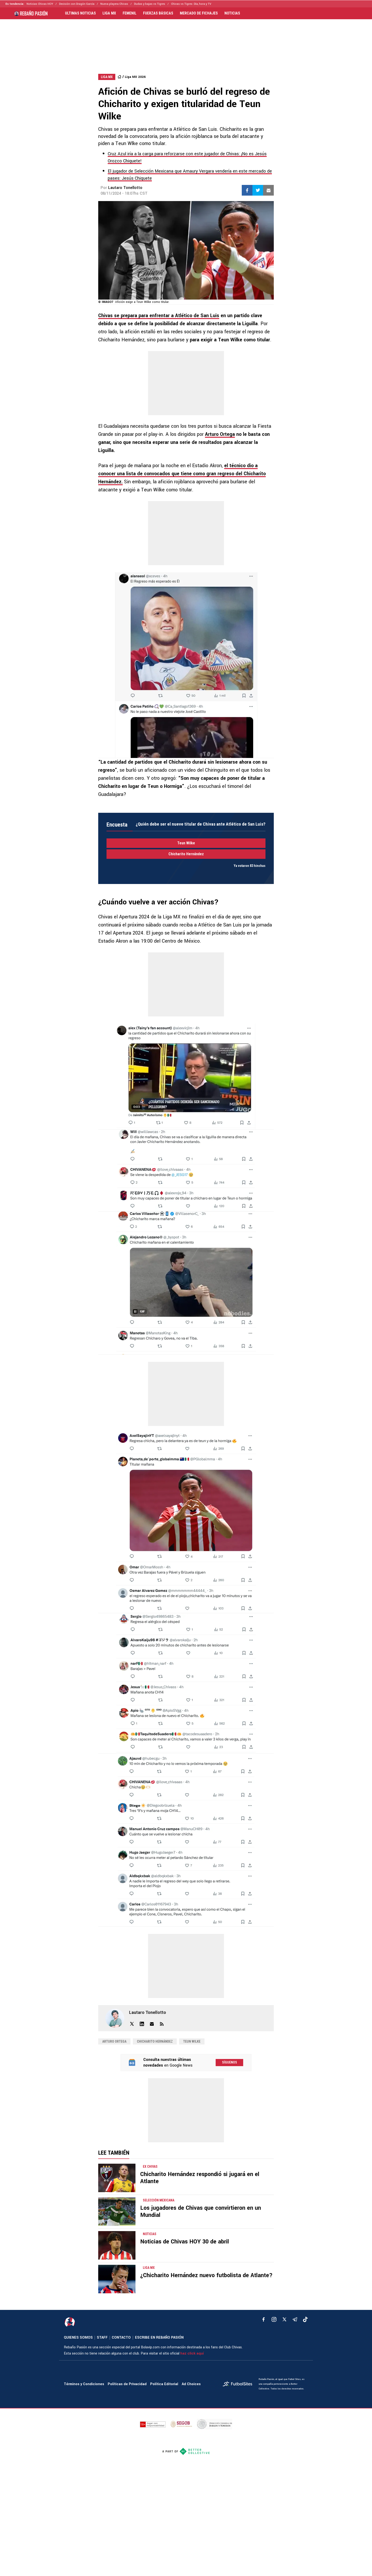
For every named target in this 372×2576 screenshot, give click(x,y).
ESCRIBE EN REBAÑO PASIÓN (159, 2337)
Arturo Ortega (220, 434)
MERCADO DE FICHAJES (199, 13)
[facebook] (263, 2319)
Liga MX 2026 (135, 77)
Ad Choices (191, 2384)
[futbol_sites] (239, 2384)
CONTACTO (121, 2337)
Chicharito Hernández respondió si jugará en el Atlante (199, 2177)
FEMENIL (129, 13)
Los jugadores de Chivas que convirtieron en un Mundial (200, 2211)
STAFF (102, 2337)
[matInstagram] (274, 2319)
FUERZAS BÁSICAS (158, 13)
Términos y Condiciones (84, 2384)
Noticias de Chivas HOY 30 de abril (184, 2242)
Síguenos (229, 2062)
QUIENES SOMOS (78, 2337)
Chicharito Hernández (155, 2041)
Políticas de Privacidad (127, 2384)
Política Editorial (164, 2384)
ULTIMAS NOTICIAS (80, 13)
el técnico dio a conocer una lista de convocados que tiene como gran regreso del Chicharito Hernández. (182, 473)
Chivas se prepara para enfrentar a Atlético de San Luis (158, 315)
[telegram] (295, 2319)
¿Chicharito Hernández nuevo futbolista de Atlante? (206, 2275)
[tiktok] (305, 2319)
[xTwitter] (284, 2319)
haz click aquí (192, 2353)
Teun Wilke (191, 2041)
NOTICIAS (232, 13)
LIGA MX (109, 13)
